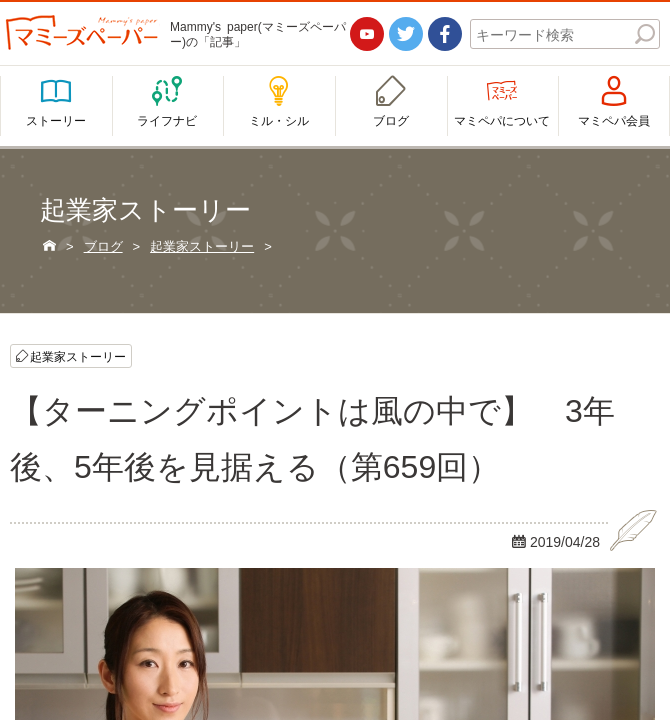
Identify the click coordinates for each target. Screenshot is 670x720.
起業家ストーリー (78, 356)
